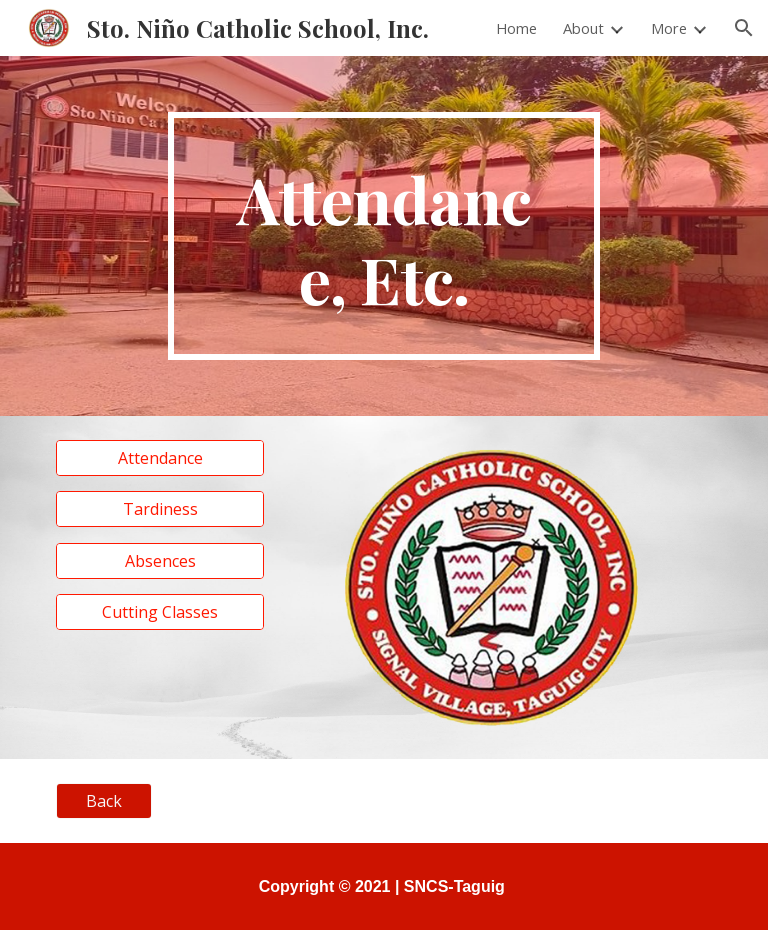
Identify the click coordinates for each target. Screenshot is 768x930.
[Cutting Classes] (159, 612)
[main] (383, 236)
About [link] (583, 28)
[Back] (103, 801)
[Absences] (159, 561)
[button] (744, 28)
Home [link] (516, 28)
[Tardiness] (159, 509)
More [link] (669, 28)
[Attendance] (159, 458)
